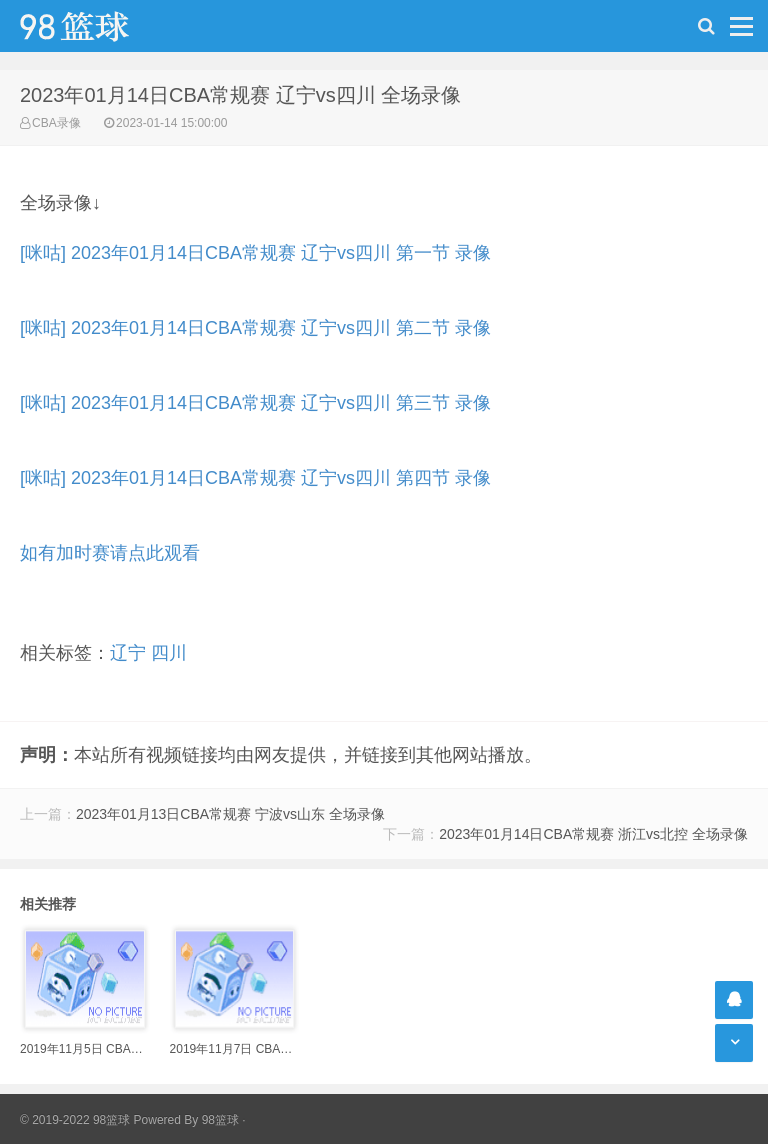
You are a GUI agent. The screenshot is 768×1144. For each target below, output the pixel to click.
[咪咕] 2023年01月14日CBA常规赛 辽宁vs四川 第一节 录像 (255, 253)
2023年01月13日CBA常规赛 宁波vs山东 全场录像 (230, 814)
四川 (169, 653)
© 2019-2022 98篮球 (75, 1120)
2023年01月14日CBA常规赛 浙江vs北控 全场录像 (593, 834)
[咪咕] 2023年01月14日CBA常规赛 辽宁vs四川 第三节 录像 (255, 403)
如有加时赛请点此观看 (110, 553)
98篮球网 (100, 26)
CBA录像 (56, 123)
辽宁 (128, 653)
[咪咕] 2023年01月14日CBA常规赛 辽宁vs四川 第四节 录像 (255, 478)
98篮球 (220, 1120)
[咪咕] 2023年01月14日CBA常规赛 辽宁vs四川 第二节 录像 (255, 328)
